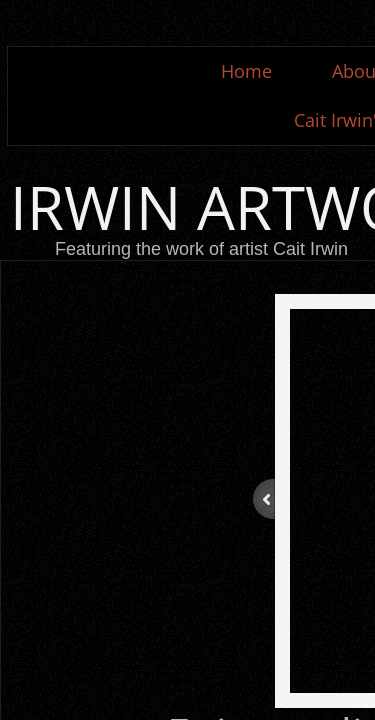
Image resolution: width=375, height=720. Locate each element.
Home (246, 71)
